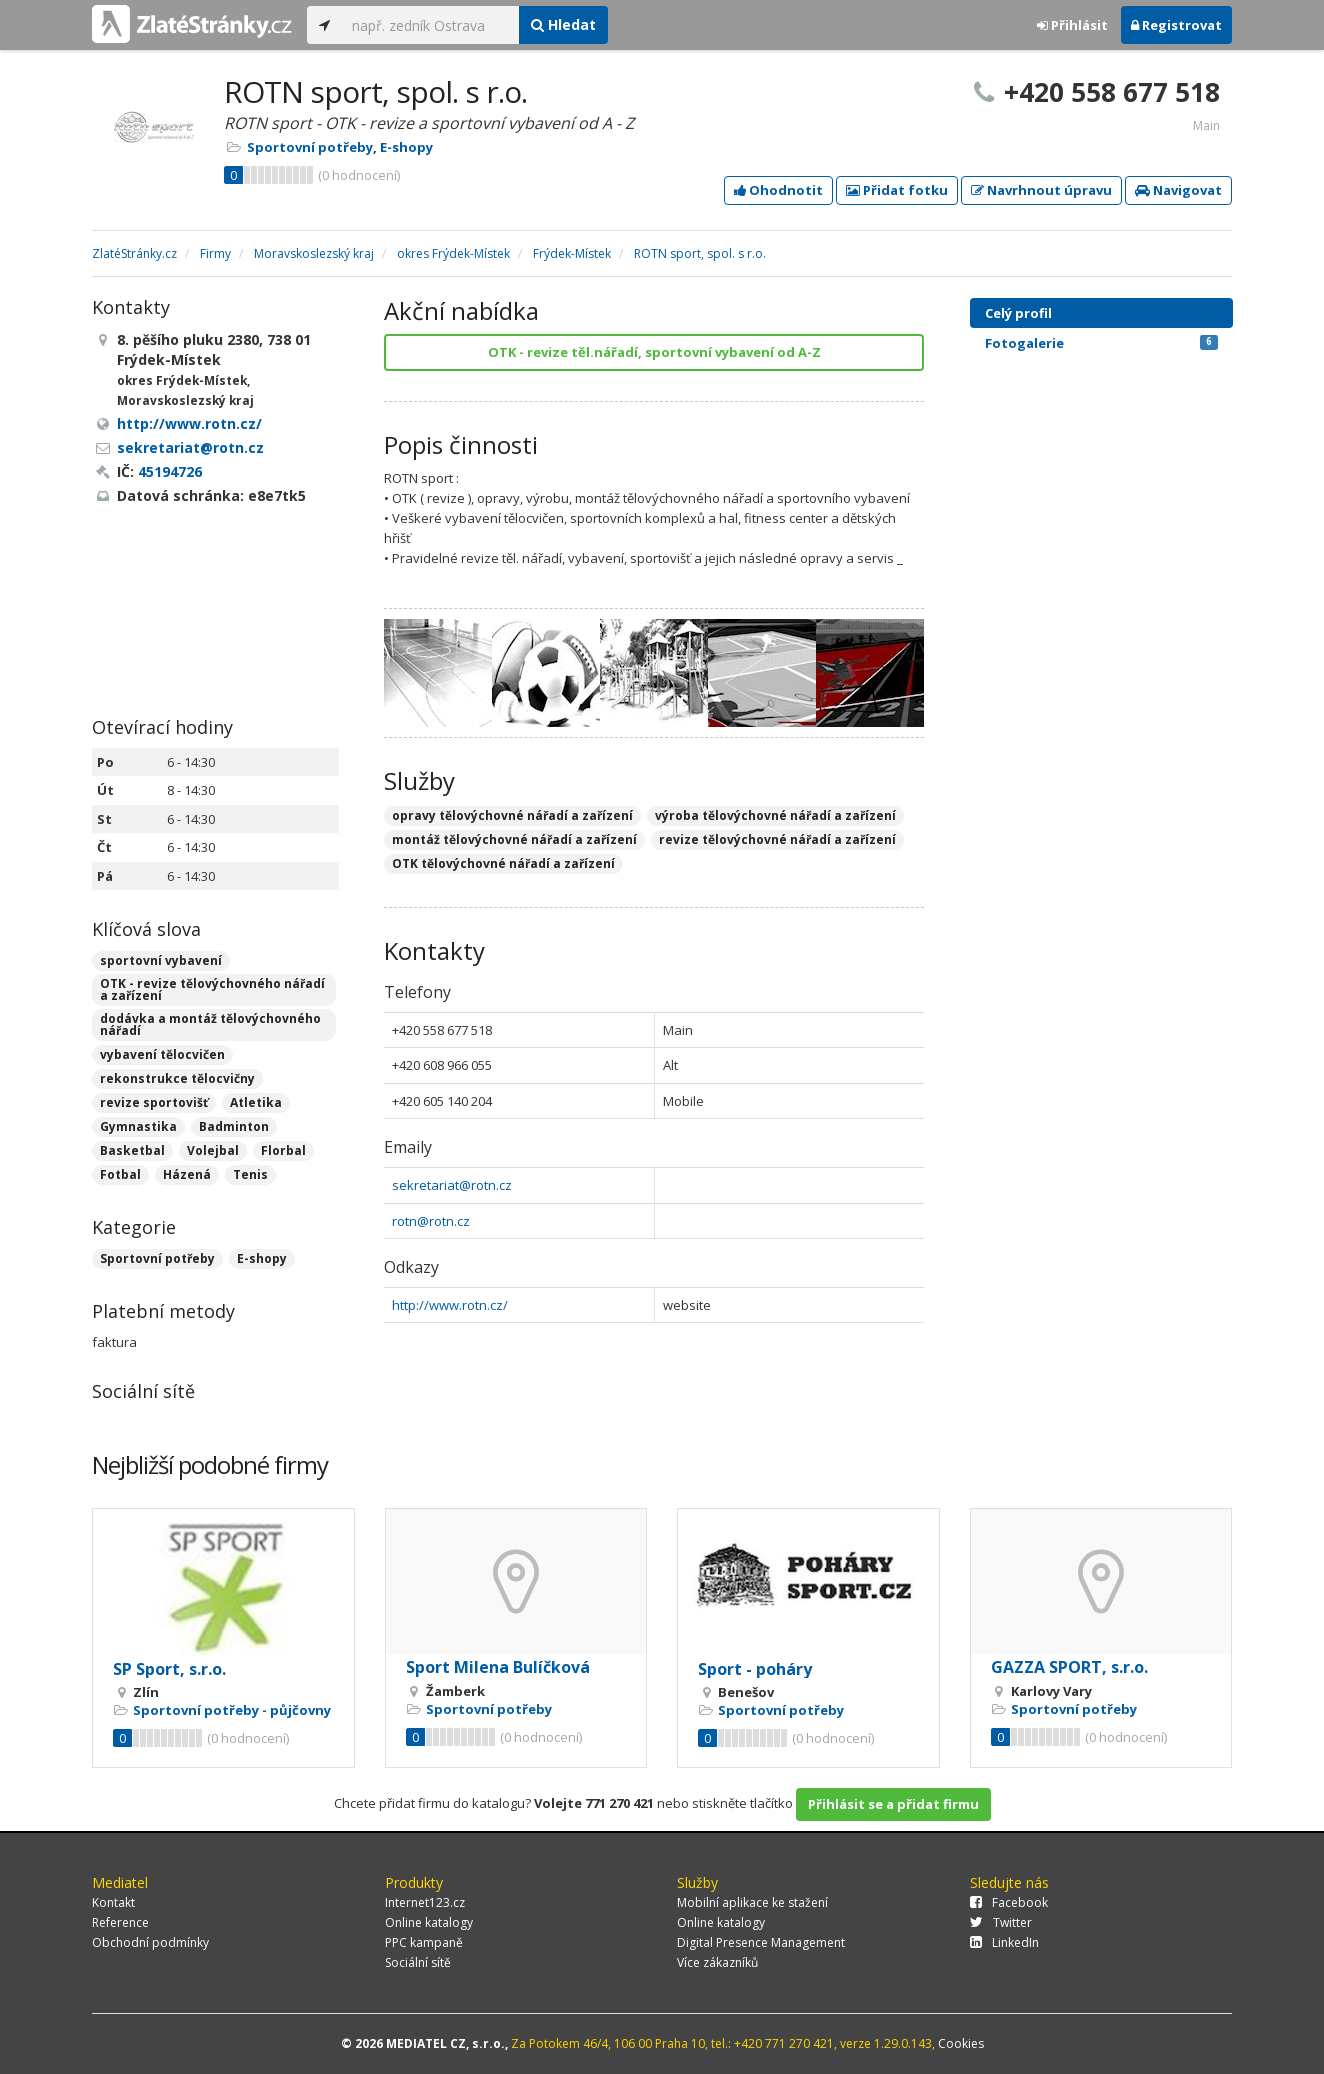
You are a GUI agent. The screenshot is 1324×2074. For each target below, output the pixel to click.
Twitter (1001, 1922)
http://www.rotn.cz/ (450, 1305)
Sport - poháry (755, 1669)
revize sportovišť (154, 1102)
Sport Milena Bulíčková (498, 1667)
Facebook (1009, 1902)
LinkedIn (1004, 1942)
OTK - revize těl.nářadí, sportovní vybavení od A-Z (654, 352)
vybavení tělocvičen (162, 1054)
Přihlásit (1072, 25)
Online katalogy (429, 1922)
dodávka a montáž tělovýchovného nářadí (210, 1024)
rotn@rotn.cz (431, 1221)
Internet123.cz (425, 1902)
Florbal (283, 1150)
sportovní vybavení (161, 960)
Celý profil (1018, 313)
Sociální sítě (418, 1962)
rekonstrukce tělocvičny (177, 1078)
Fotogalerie (1101, 343)
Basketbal (132, 1150)
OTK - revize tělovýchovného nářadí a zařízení (212, 989)
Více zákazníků (717, 1962)
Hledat (563, 24)
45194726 (170, 471)
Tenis (250, 1174)
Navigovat (1178, 190)
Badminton (234, 1126)
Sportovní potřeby (310, 147)
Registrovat (1176, 25)
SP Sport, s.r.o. (169, 1669)
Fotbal (120, 1174)
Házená (187, 1174)
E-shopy (406, 147)
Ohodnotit (778, 190)
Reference (120, 1922)
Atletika (256, 1102)
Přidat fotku (897, 190)
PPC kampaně (424, 1942)
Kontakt (113, 1902)
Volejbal (213, 1150)
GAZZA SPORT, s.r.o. (1069, 1667)
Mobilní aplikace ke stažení (752, 1902)
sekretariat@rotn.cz (452, 1185)
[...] (430, 25)
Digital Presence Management (761, 1942)
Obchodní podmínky (150, 1942)
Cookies (961, 2043)
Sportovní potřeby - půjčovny (232, 1710)
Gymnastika (138, 1126)
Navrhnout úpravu (1041, 190)
